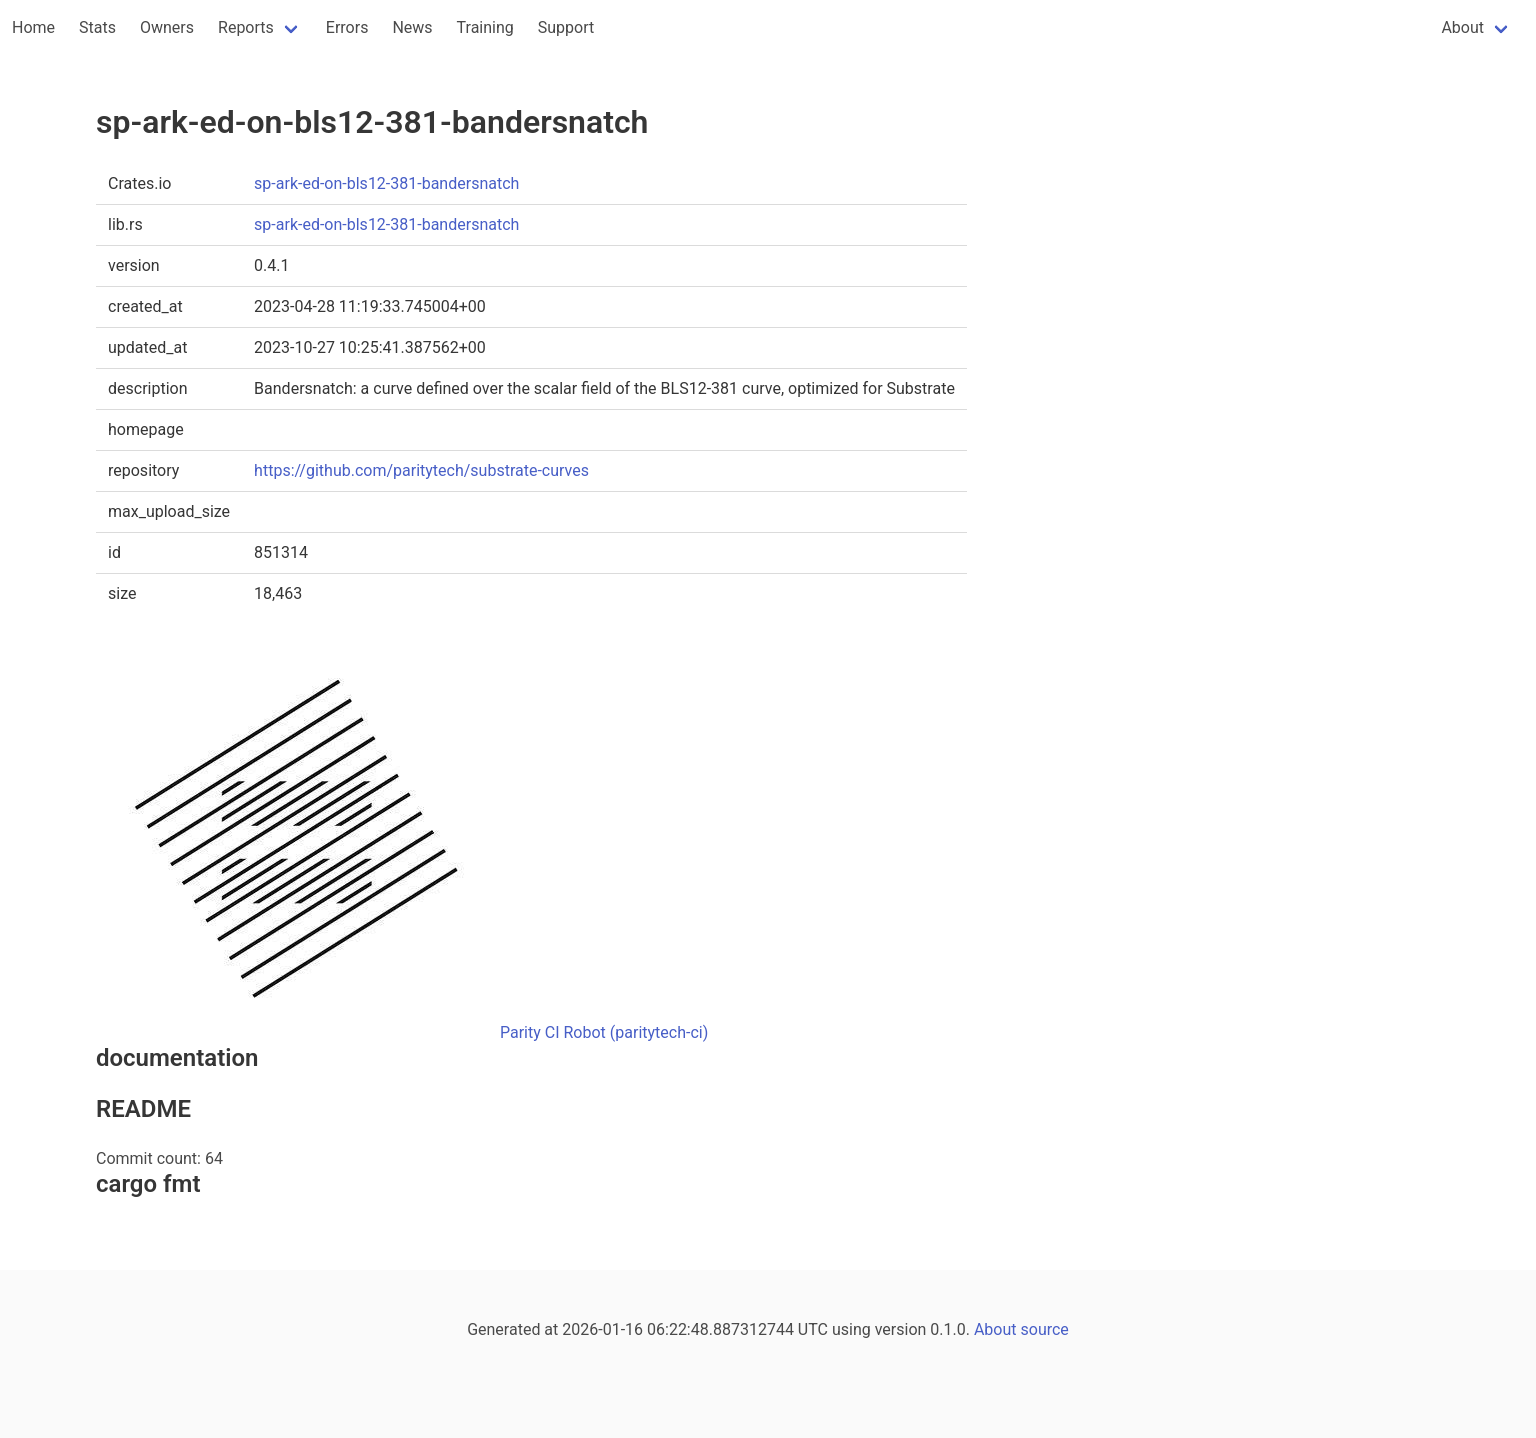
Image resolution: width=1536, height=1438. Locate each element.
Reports (246, 27)
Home (33, 27)
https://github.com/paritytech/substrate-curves (421, 470)
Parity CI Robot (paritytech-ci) (604, 1032)
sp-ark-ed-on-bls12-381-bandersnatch (386, 183)
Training (485, 27)
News (412, 27)
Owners (167, 27)
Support (566, 27)
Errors (347, 27)
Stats (97, 27)
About (1462, 27)
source (1045, 1329)
